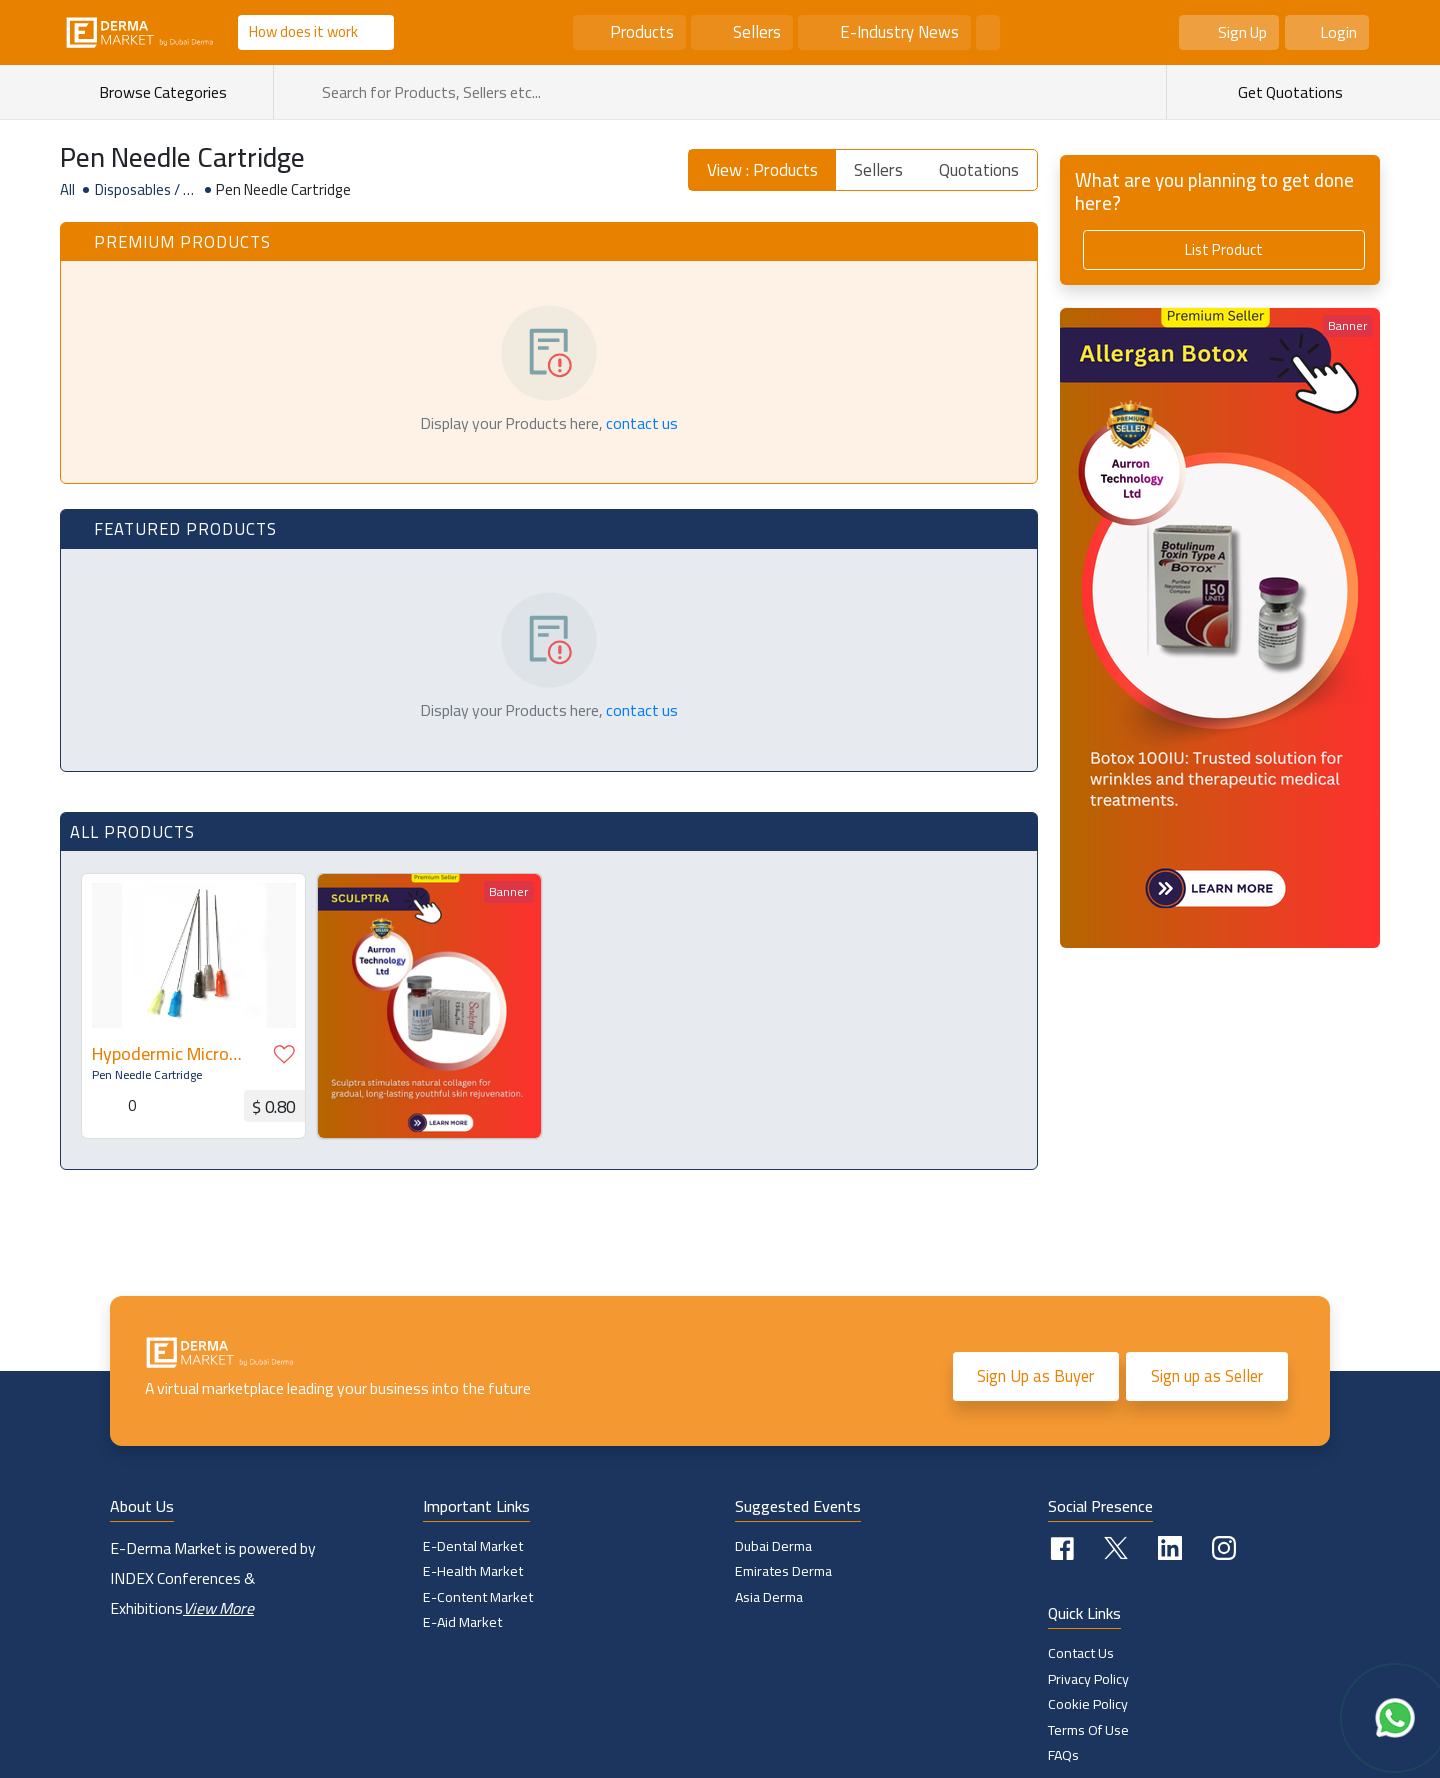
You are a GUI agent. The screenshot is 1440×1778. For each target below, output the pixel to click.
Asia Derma (769, 1597)
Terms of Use (1088, 1730)
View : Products (762, 170)
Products (642, 32)
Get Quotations (1289, 92)
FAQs (1064, 1755)
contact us (642, 423)
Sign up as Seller (1207, 1376)
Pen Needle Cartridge (146, 1074)
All (67, 190)
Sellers (757, 32)
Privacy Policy (1088, 1679)
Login (1338, 32)
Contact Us (1081, 1653)
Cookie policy (1088, 1704)
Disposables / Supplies (143, 190)
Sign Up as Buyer (1035, 1376)
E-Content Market (478, 1597)
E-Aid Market (463, 1622)
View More (218, 1608)
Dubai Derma (773, 1546)
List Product (1224, 249)
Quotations (979, 170)
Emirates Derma (783, 1571)
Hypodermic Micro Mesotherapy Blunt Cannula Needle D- (164, 1054)
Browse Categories (172, 92)
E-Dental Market (473, 1546)
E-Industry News (899, 32)
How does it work (303, 31)
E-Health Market (473, 1571)
